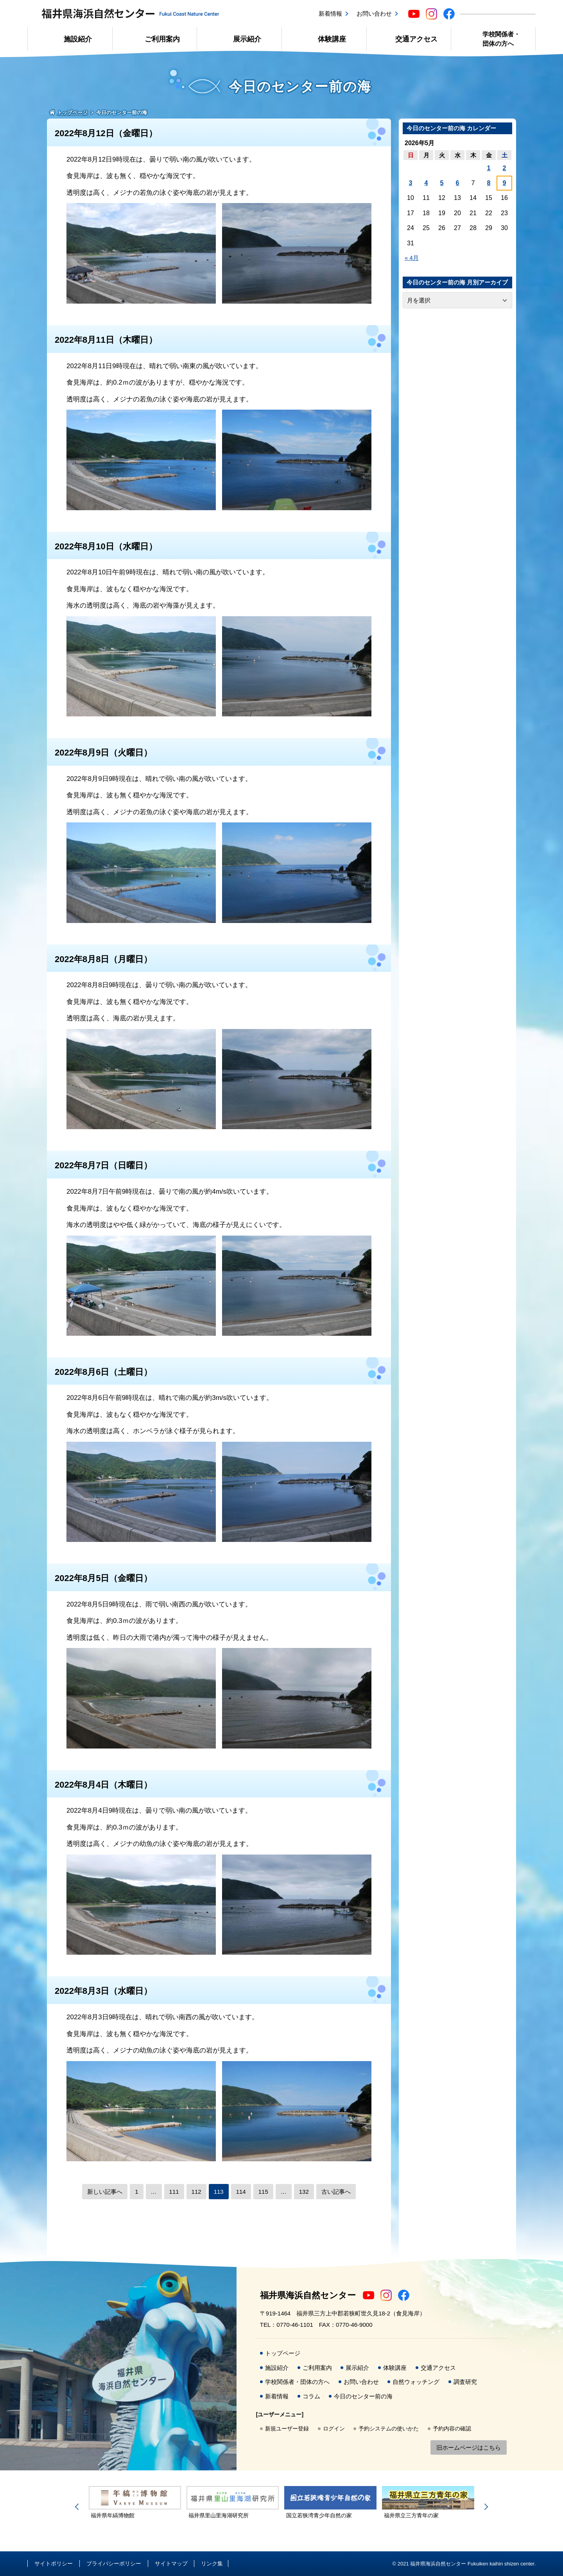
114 (241, 2191)
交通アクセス (416, 39)
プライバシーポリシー (113, 2563)
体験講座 (332, 39)
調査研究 (465, 2381)
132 (304, 2191)
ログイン (334, 2428)
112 (196, 2191)
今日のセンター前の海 (363, 2396)
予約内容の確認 (452, 2428)
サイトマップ (171, 2563)
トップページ (282, 2353)
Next (485, 2507)
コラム (311, 2396)
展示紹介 (247, 39)
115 (263, 2191)
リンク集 (212, 2563)
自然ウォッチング (416, 2381)
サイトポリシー (53, 2563)
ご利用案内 (162, 39)
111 (174, 2191)
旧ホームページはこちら (468, 2447)
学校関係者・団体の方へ (501, 39)
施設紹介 (78, 39)
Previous (78, 2507)
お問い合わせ (374, 13)
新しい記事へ (104, 2191)
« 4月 (412, 257)
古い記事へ (336, 2191)
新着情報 (330, 13)
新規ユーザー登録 (287, 2428)
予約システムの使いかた (389, 2428)
